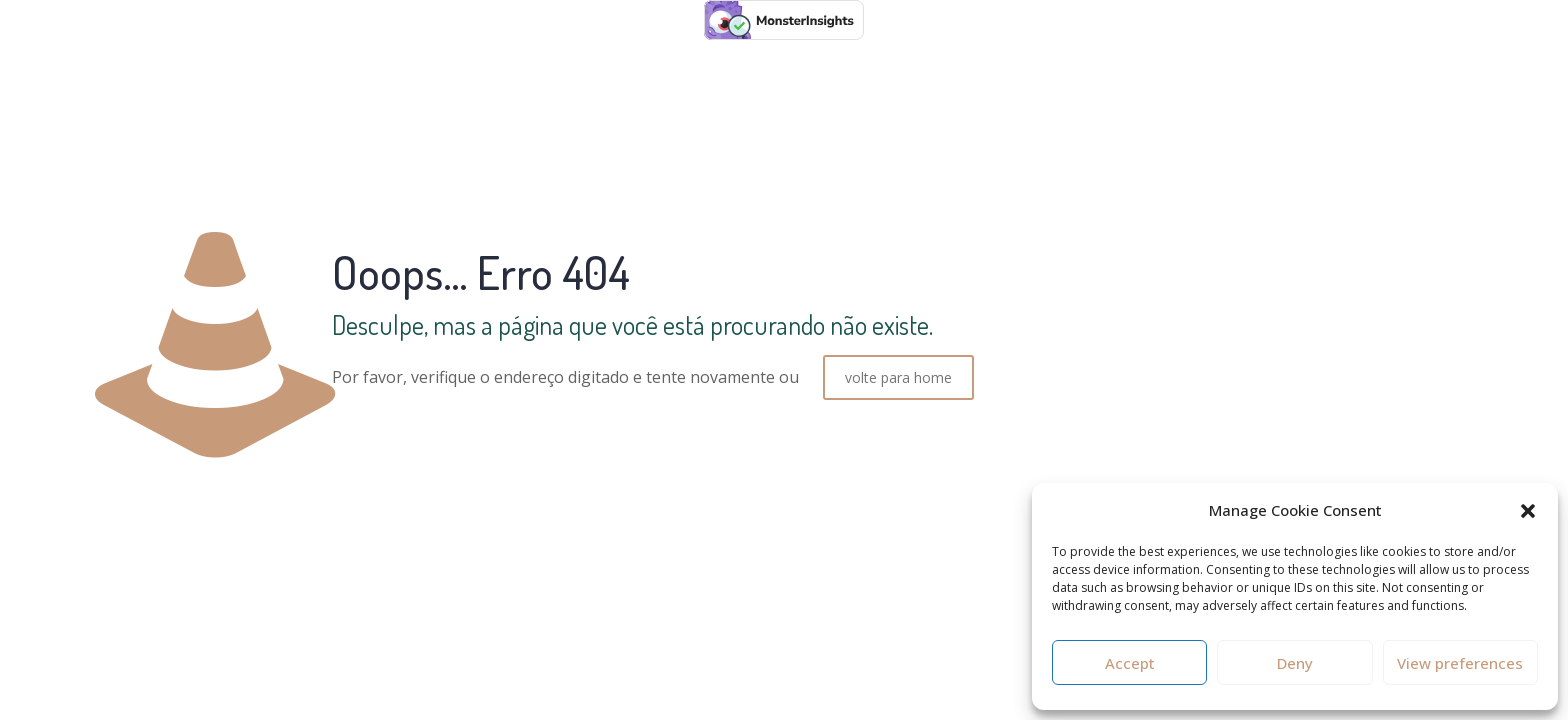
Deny (1295, 663)
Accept (1130, 663)
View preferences (1460, 663)
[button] (1528, 511)
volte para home (898, 377)
